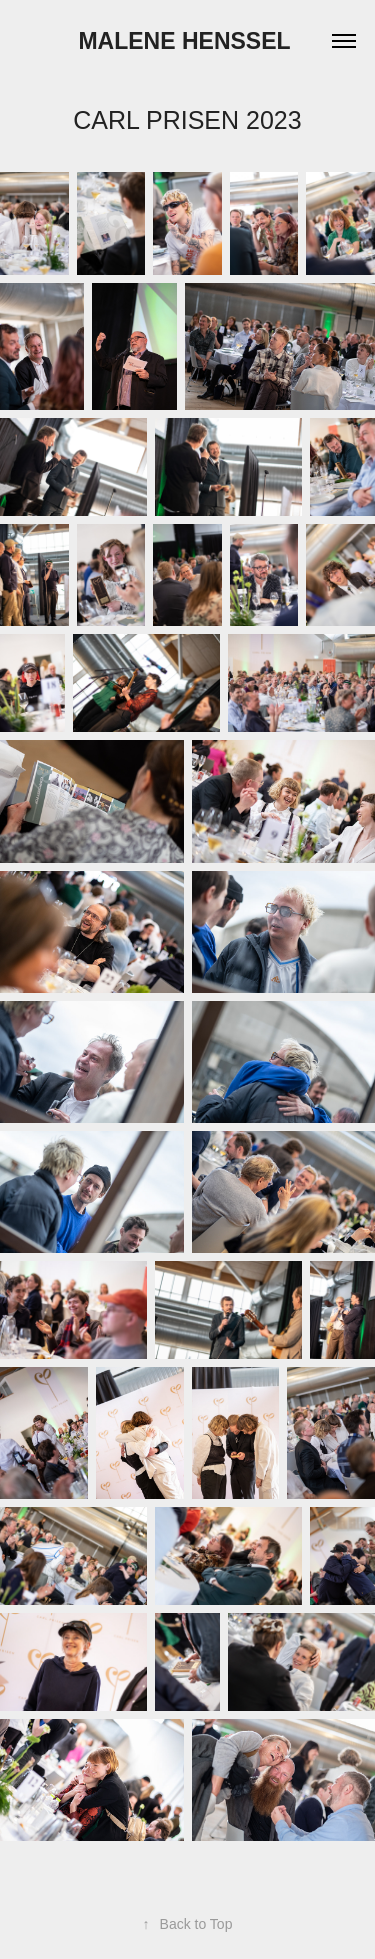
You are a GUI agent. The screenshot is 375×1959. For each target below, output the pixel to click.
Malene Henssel (187, 41)
